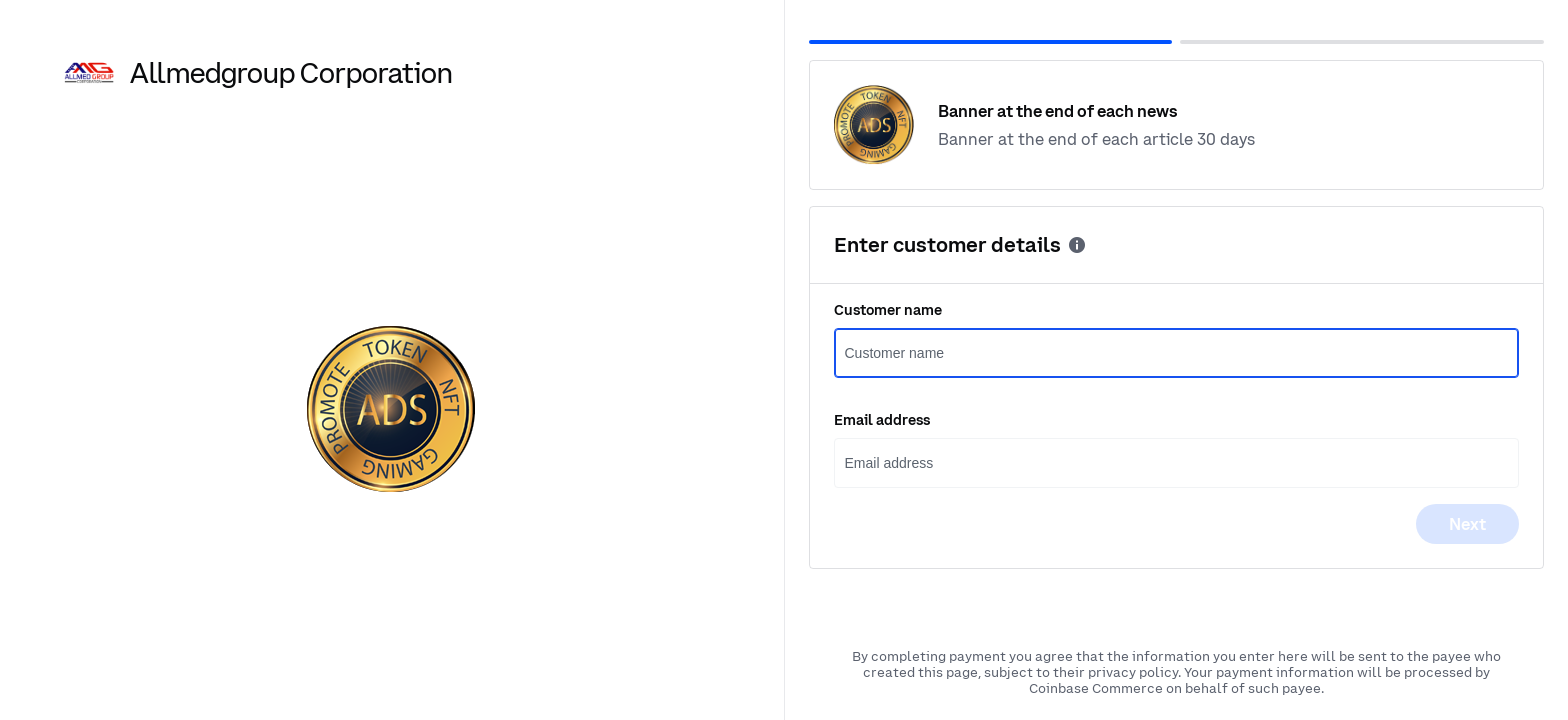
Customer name (888, 310)
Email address (882, 420)
